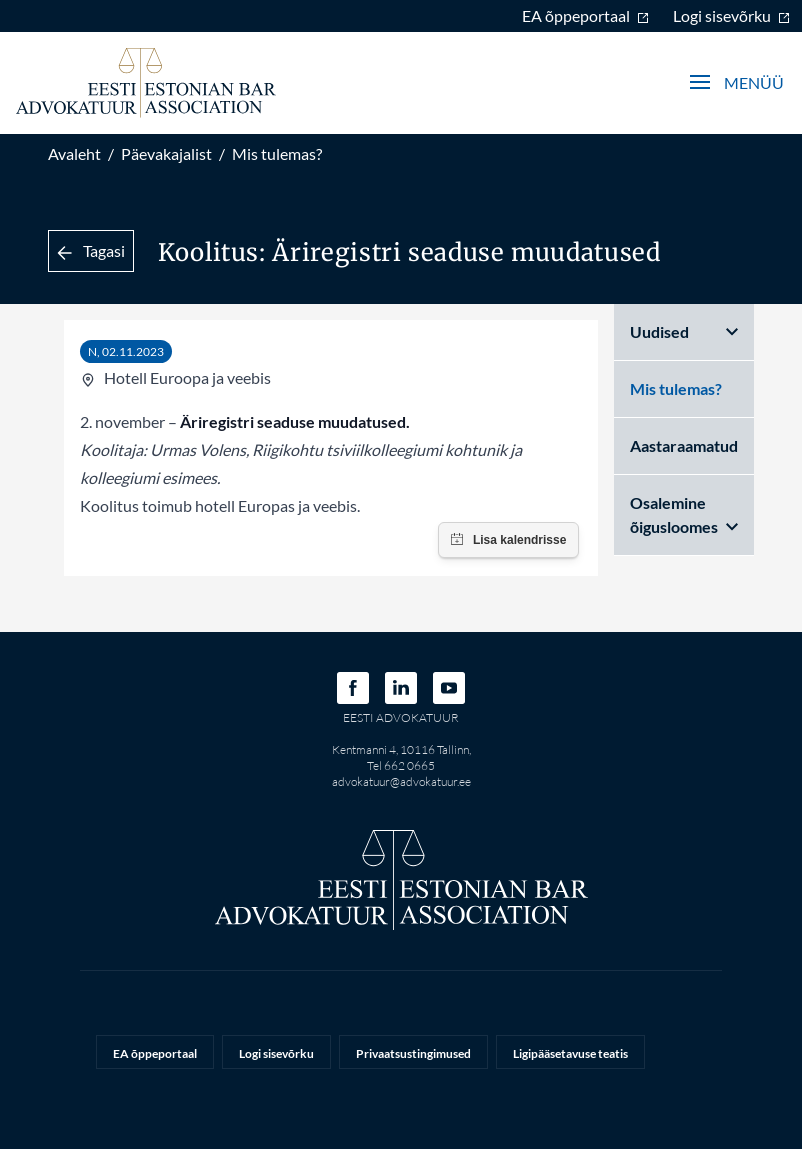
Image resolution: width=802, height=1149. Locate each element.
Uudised (684, 331)
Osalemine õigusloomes (684, 514)
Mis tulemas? (277, 153)
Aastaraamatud (684, 445)
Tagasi (91, 250)
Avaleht (74, 153)
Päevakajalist (166, 153)
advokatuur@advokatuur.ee (401, 781)
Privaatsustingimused (413, 1053)
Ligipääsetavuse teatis (570, 1053)
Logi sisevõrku (731, 15)
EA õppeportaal (585, 15)
